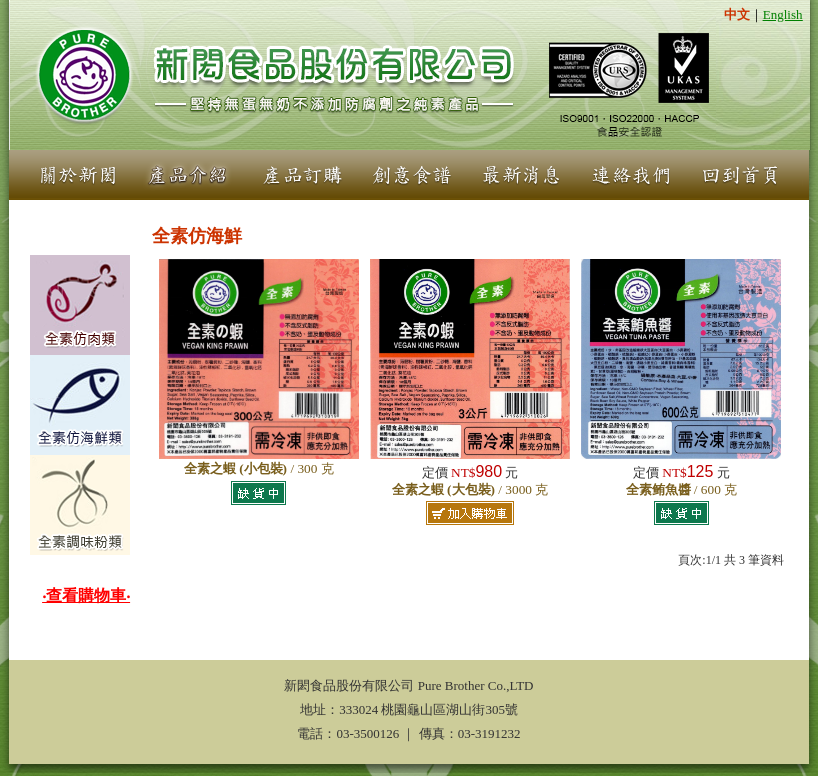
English (783, 14)
